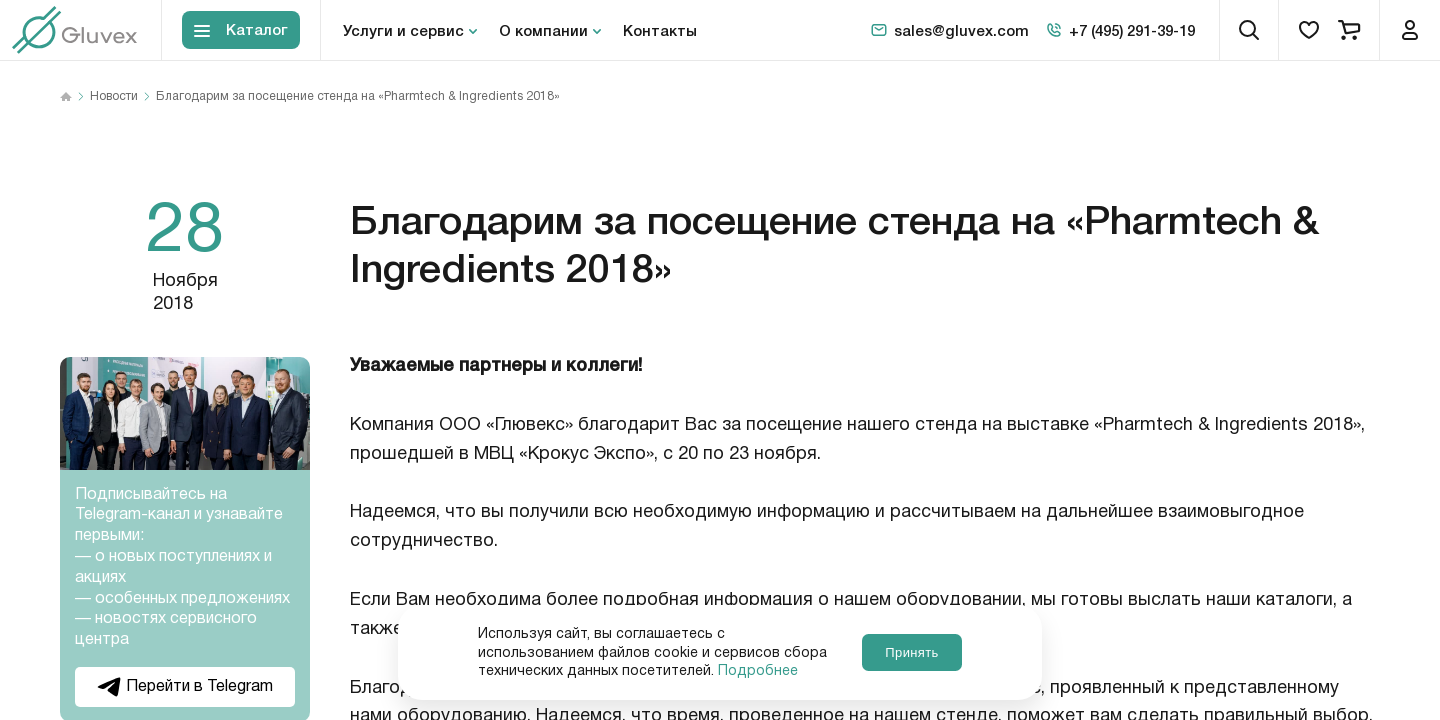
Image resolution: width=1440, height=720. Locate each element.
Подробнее (758, 671)
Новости (114, 97)
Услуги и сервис (403, 30)
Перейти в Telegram (185, 686)
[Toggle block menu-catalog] (241, 30)
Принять (911, 652)
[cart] (1349, 30)
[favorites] (1309, 30)
